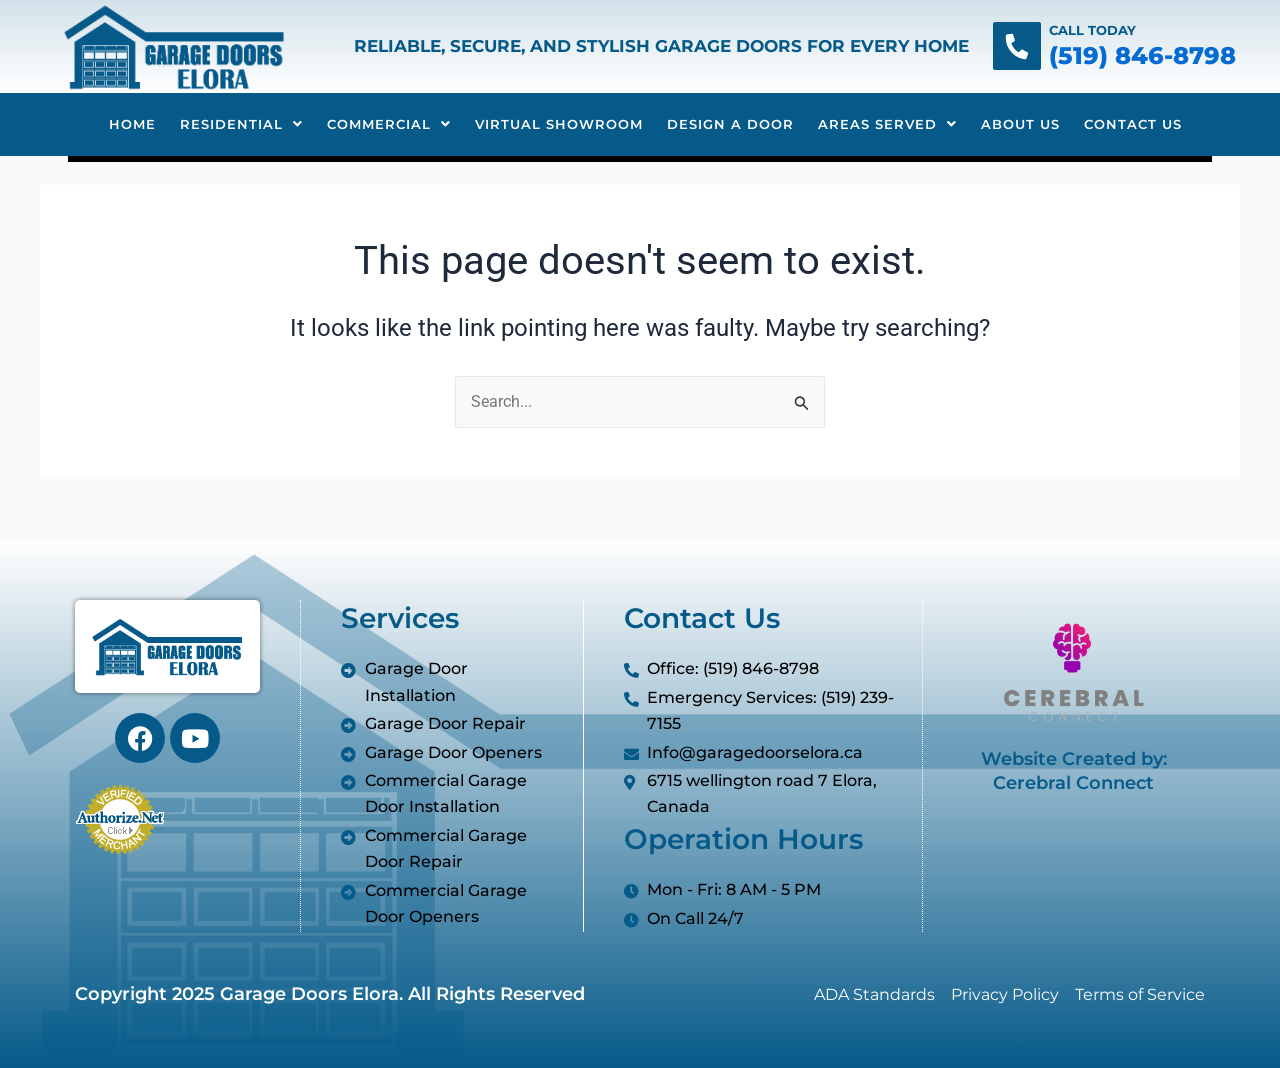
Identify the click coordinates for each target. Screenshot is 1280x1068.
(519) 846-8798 (1142, 55)
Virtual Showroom (559, 124)
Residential (241, 124)
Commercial (389, 124)
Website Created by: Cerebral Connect (1074, 770)
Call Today (1092, 30)
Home (132, 124)
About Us (1020, 124)
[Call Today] (1017, 46)
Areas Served (887, 124)
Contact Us (1133, 124)
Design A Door (730, 124)
